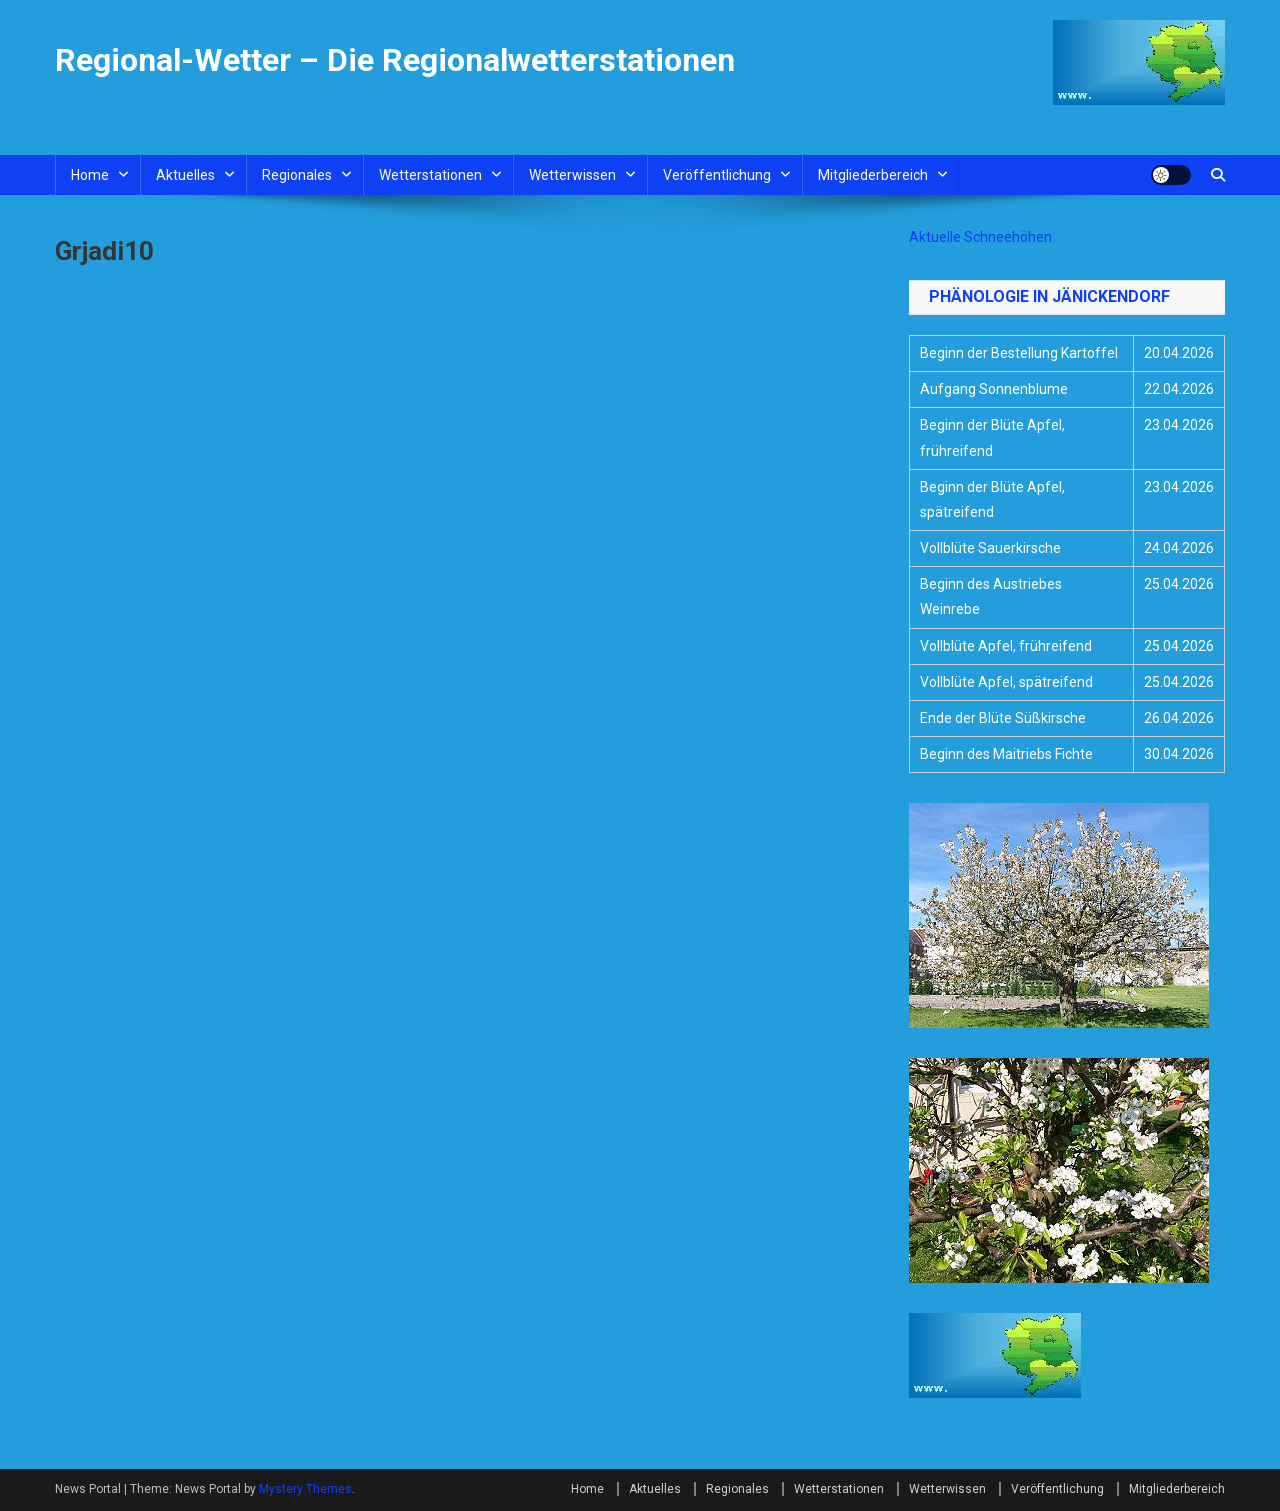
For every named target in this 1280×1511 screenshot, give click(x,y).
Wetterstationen (430, 175)
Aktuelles (185, 175)
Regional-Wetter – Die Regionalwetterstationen (395, 60)
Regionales (297, 175)
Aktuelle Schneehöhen (980, 237)
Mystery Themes (305, 1489)
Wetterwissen (572, 175)
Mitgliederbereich (873, 175)
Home (90, 175)
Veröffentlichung (717, 175)
